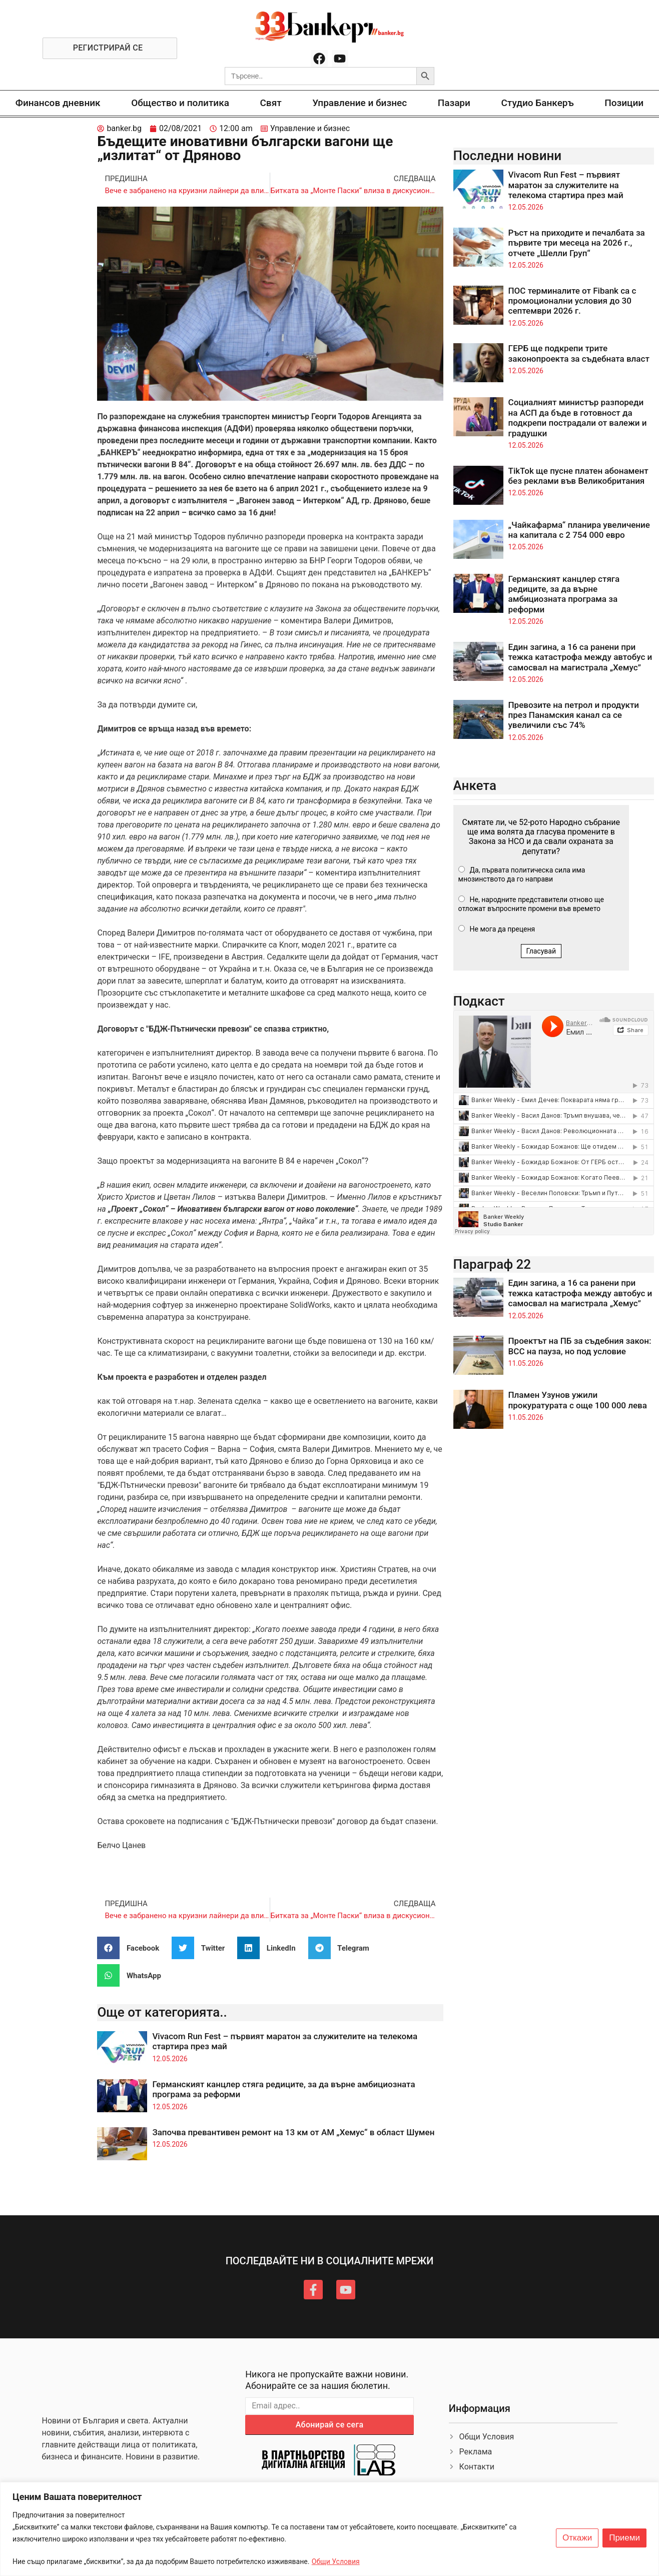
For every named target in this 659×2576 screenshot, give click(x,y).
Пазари (454, 103)
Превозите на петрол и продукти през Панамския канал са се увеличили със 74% (573, 715)
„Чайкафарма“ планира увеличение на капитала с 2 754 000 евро (579, 530)
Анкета (475, 785)
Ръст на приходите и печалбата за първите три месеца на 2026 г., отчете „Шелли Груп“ (576, 243)
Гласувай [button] (541, 951)
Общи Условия (336, 2561)
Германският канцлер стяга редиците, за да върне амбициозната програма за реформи (564, 594)
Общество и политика (180, 103)
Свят (270, 103)
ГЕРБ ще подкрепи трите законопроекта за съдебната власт (578, 353)
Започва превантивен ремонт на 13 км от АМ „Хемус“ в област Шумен (293, 2132)
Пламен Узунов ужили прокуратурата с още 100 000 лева (577, 1400)
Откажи (577, 2537)
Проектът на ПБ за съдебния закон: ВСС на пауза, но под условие (579, 1346)
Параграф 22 (492, 1264)
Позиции (623, 103)
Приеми (624, 2537)
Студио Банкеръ (537, 103)
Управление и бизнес (359, 103)
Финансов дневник (58, 103)
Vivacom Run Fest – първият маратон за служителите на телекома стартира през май (565, 185)
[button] (132, 1948)
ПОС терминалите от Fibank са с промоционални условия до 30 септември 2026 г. (572, 301)
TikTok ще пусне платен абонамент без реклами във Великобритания (578, 476)
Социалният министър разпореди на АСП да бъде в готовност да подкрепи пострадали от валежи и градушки (577, 417)
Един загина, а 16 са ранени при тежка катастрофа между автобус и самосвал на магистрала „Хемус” (580, 657)
